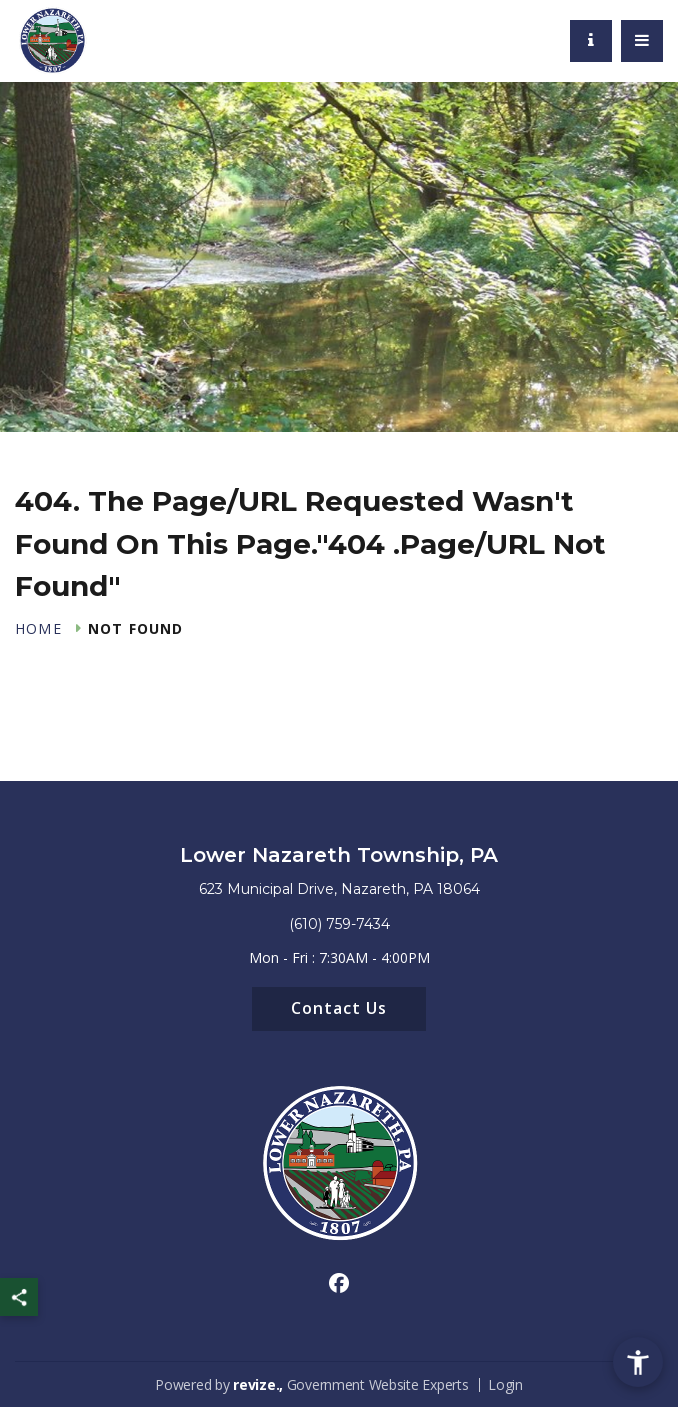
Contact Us (339, 1008)
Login (505, 1384)
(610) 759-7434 (339, 924)
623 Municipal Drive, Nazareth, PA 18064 (339, 889)
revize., (258, 1384)
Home (38, 629)
